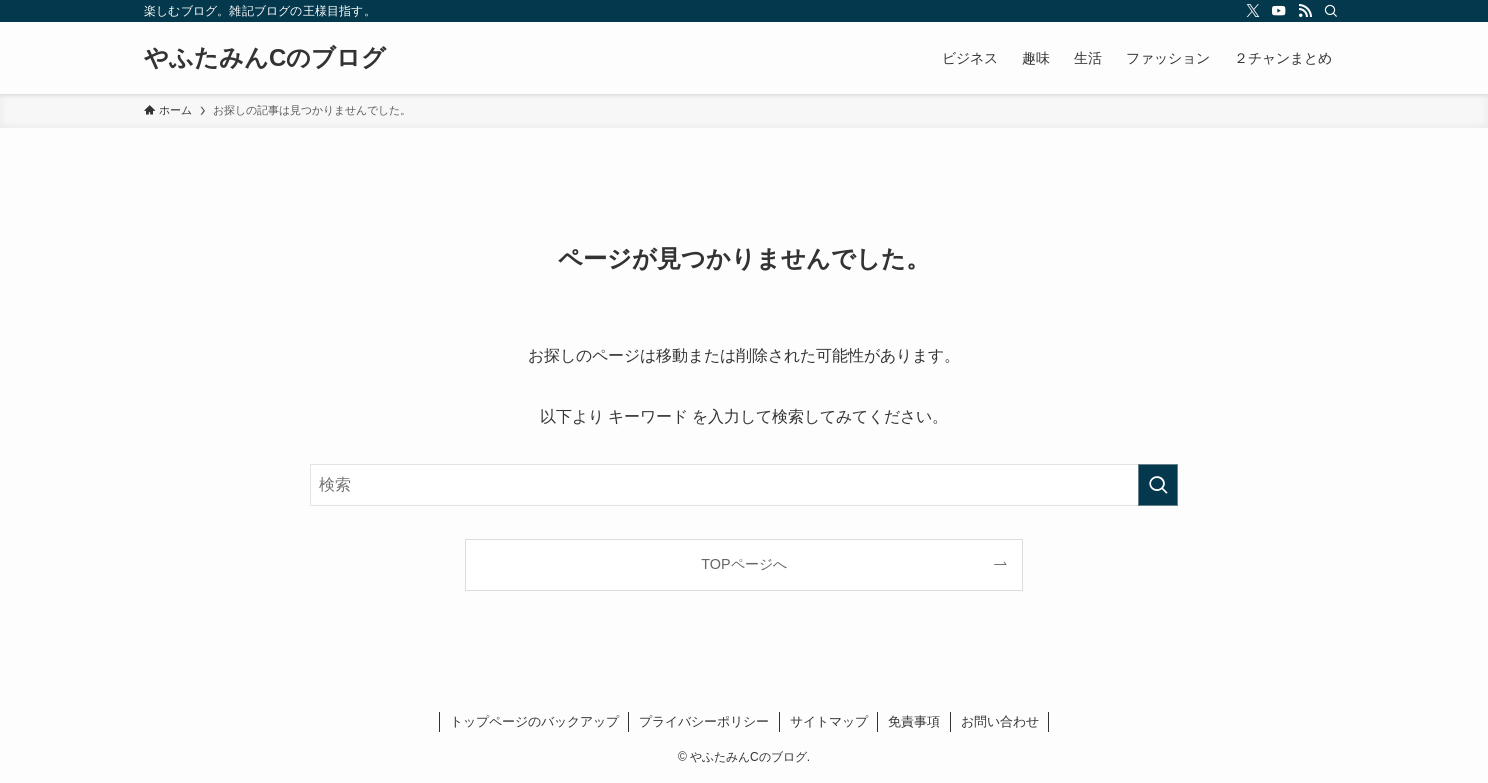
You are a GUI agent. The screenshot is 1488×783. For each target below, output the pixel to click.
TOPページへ (743, 564)
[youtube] (1279, 11)
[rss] (1305, 11)
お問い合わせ (1000, 721)
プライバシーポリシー (704, 721)
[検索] (1331, 11)
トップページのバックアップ (534, 721)
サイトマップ (829, 721)
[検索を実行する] (1158, 485)
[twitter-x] (1253, 11)
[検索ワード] (744, 485)
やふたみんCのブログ (265, 58)
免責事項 (914, 721)
